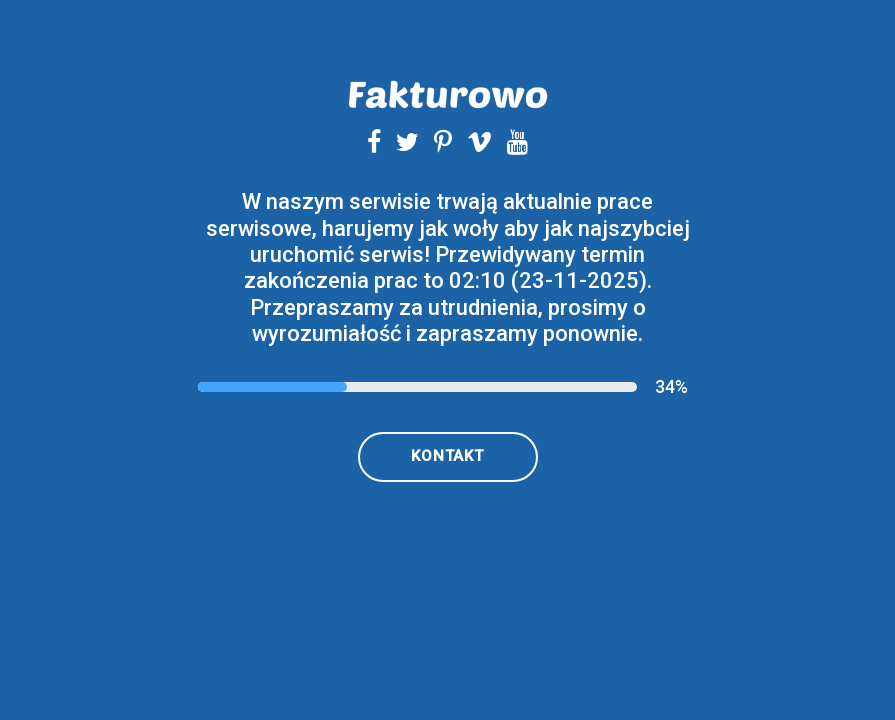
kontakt (447, 456)
